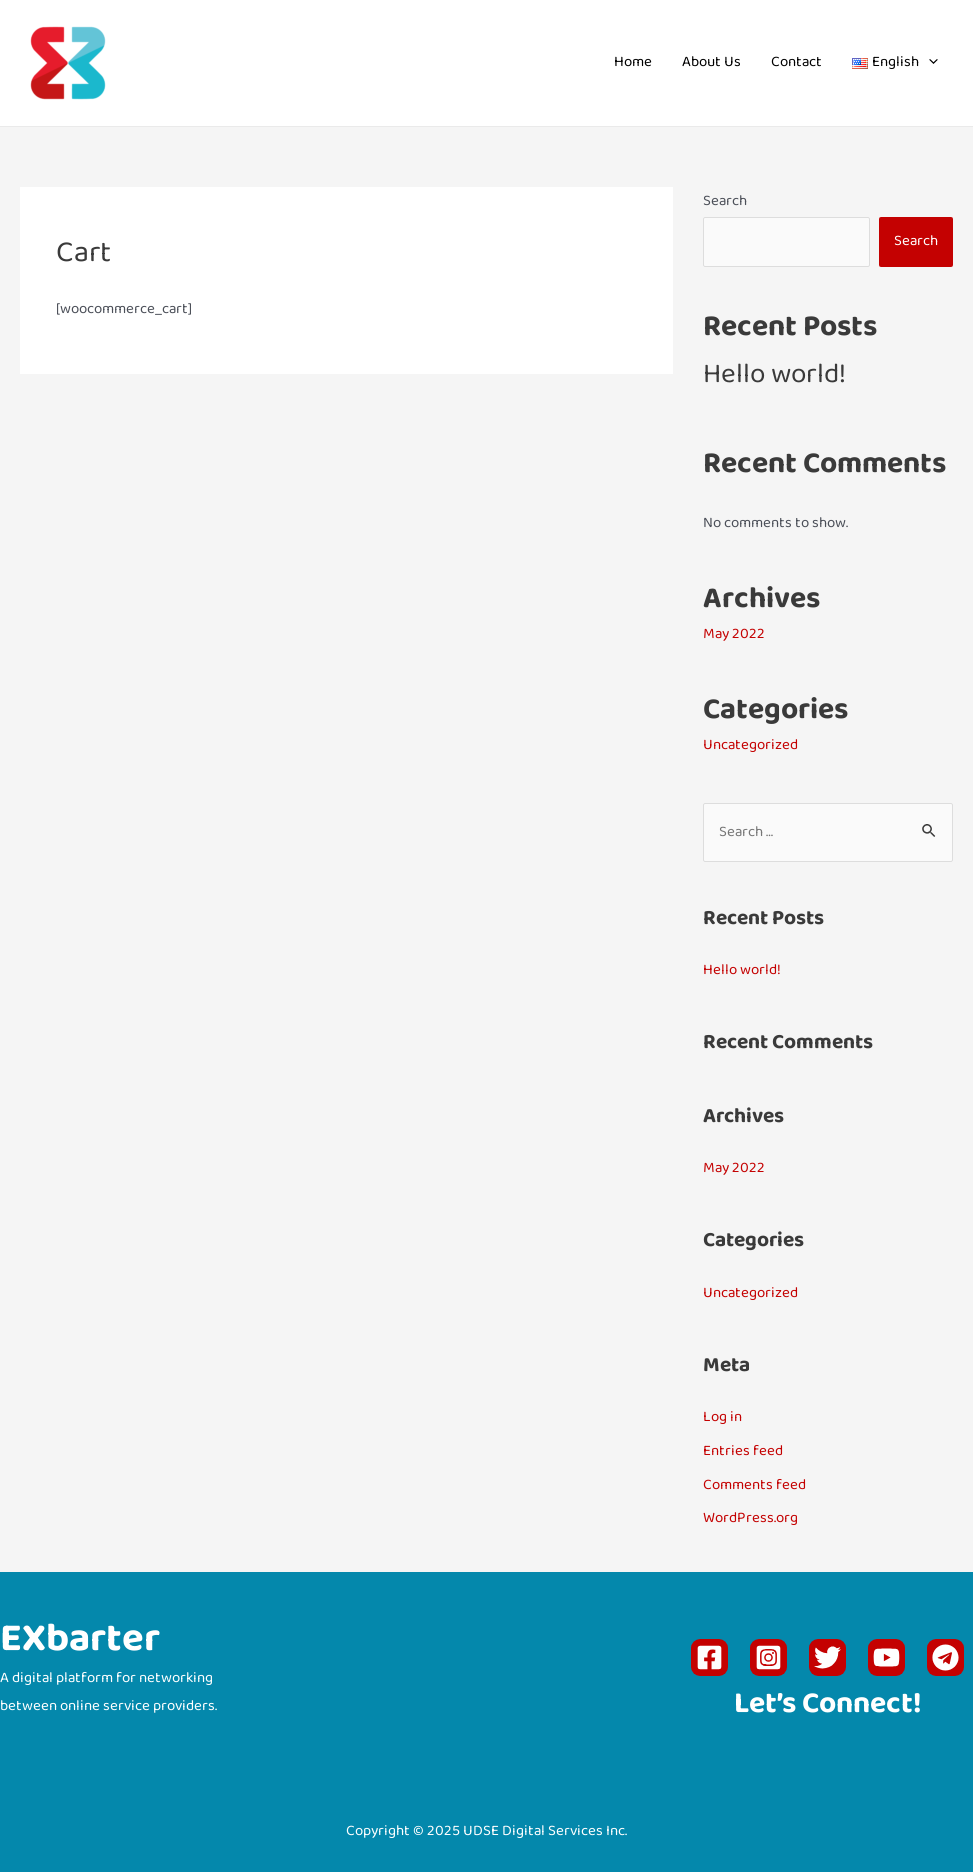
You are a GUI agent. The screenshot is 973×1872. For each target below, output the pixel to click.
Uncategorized (750, 745)
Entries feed (743, 1451)
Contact (796, 62)
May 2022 (734, 634)
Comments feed (754, 1485)
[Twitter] (827, 1657)
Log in (722, 1417)
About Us (711, 62)
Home (633, 62)
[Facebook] (709, 1657)
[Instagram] (768, 1657)
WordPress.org (750, 1518)
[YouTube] (886, 1657)
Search (725, 201)
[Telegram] (945, 1657)
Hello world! (774, 376)
